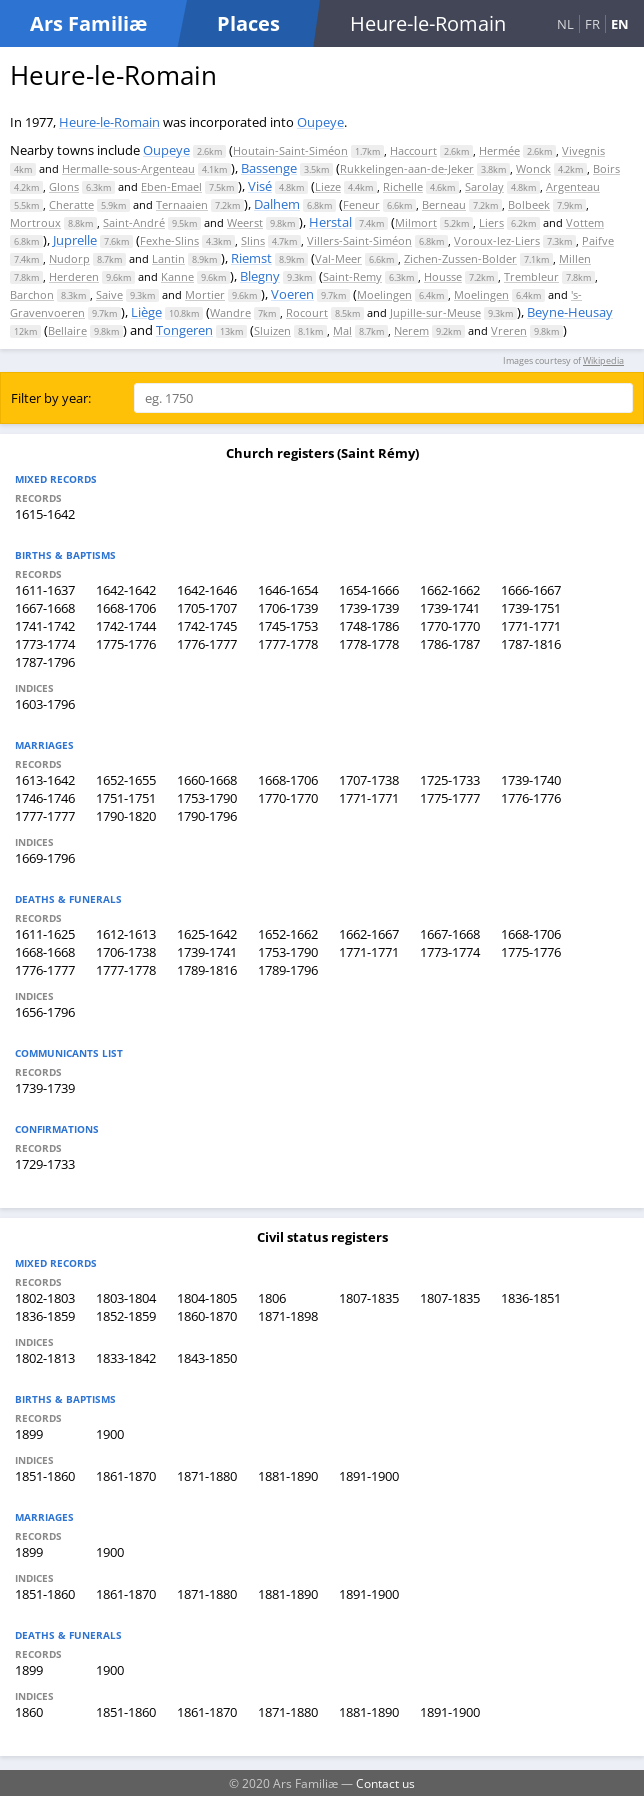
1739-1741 (450, 608)
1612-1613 (126, 934)
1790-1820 (126, 816)
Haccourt (413, 150)
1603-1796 (45, 704)
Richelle (403, 186)
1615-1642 (45, 514)
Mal (342, 330)
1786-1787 (450, 644)
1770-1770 (450, 626)
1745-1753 (288, 626)
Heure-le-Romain (109, 122)
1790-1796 (207, 816)
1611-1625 (45, 934)
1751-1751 (126, 798)
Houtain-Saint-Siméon (290, 150)
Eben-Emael (171, 186)
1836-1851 (531, 1298)
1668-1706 (126, 608)
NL (565, 24)
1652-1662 (288, 934)
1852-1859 (126, 1316)
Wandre (230, 312)
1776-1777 (207, 644)
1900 (110, 1434)
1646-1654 (288, 590)
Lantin (168, 258)
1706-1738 (126, 952)
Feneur (361, 204)
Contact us (385, 1783)
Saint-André (134, 222)
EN (620, 24)
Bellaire (67, 330)
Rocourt (307, 312)
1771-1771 (531, 626)
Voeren (292, 294)
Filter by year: (51, 398)
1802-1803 (45, 1298)
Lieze (328, 186)
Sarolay (484, 186)
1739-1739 (369, 608)
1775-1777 (450, 798)
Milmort (416, 222)
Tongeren (184, 330)
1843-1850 (207, 1358)
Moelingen (384, 294)
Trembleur (531, 276)
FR (592, 24)
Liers (491, 222)
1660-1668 (207, 780)
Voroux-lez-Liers (497, 240)
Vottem (585, 222)
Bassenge (269, 168)
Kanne (177, 276)
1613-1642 (45, 780)
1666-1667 (531, 590)
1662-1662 (450, 590)
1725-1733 (450, 780)
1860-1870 (207, 1316)
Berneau (444, 204)
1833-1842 (126, 1358)
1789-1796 (288, 970)
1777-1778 (288, 644)
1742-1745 (207, 626)
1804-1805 (207, 1298)
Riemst (251, 258)
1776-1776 (531, 798)
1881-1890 (288, 1476)
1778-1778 (369, 644)
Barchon (32, 294)
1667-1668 (45, 608)
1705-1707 (207, 608)
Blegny (260, 276)
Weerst (245, 222)
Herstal (330, 222)
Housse (443, 276)
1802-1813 (45, 1358)
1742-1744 (126, 626)
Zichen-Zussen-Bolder (460, 258)
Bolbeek (529, 204)
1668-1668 (45, 952)
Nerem (411, 330)
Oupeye (320, 122)
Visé (260, 186)
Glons (64, 186)
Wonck (533, 168)
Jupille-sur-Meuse (435, 312)
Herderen (74, 276)
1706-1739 (288, 608)
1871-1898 (288, 1316)
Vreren (509, 330)
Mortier (205, 294)
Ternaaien (182, 204)
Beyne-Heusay (570, 312)
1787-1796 (45, 662)
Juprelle (75, 240)
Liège (146, 312)
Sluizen (272, 330)
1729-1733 (45, 1164)
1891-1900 (369, 1476)
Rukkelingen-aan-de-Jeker (407, 168)
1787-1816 (531, 644)
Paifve (598, 240)
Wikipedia (603, 360)
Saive (109, 294)
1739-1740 (531, 780)
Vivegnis (583, 150)
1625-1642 (207, 934)
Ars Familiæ (88, 23)
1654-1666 (369, 590)
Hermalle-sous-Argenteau (128, 168)
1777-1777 (45, 816)
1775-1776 (126, 644)
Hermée (499, 150)
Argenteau (573, 186)
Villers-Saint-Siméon (359, 240)
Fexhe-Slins (169, 240)
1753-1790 (207, 798)
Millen (575, 258)
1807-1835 (369, 1298)
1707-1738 (369, 780)
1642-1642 (126, 590)
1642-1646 (207, 590)
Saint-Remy (352, 276)
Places (248, 23)
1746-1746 (45, 798)
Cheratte (71, 204)
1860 (29, 1712)
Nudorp (69, 258)
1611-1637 (45, 590)
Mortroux (35, 222)
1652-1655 (126, 780)
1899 (29, 1434)
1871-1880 (207, 1476)
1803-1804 (126, 1298)
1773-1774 (45, 644)
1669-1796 (45, 858)
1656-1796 (45, 1012)
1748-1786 (369, 626)
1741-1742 (45, 626)
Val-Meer (338, 258)
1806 (272, 1298)
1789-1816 (207, 970)
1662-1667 (369, 934)
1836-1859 (45, 1316)
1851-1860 (45, 1476)
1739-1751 (531, 608)
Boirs (606, 168)
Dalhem (277, 204)
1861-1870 (126, 1476)
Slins (253, 240)
